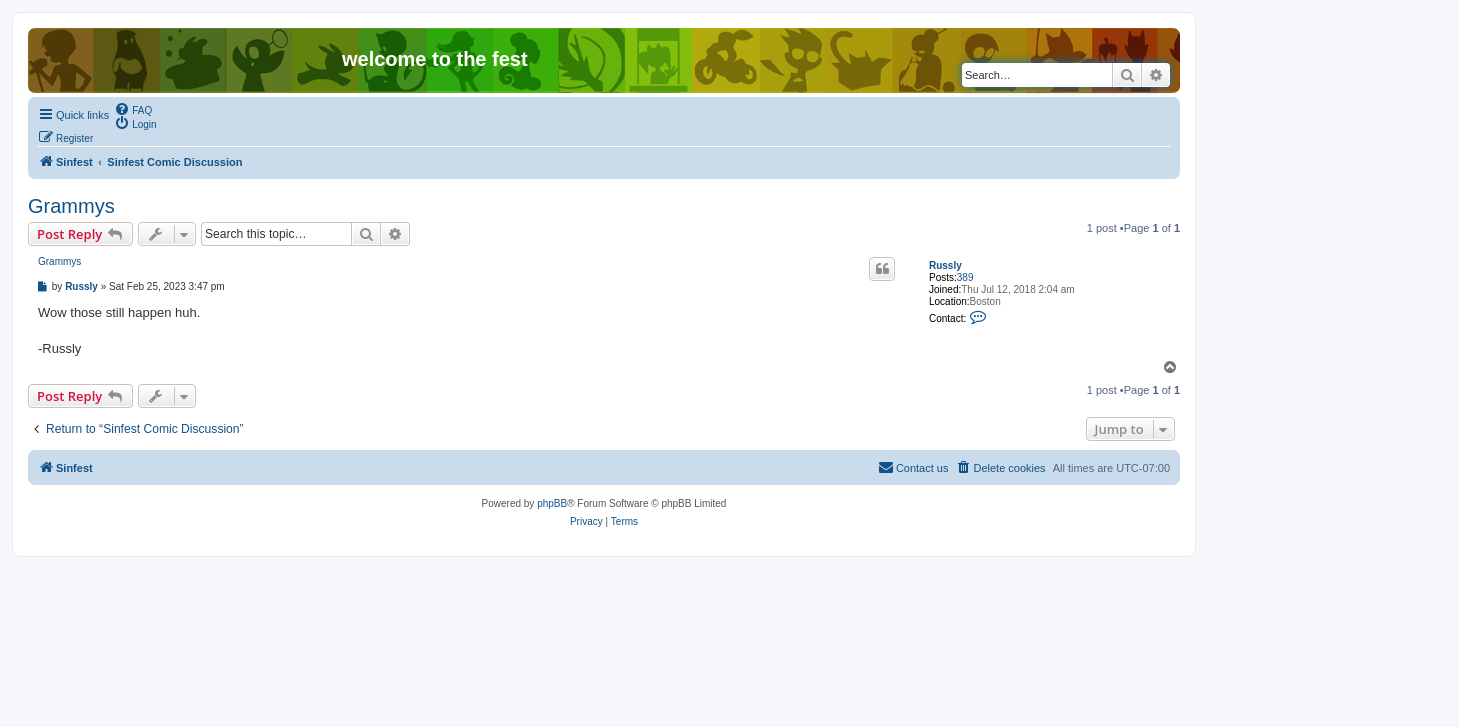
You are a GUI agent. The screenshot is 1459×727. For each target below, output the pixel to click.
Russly (945, 265)
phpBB (552, 503)
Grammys (71, 206)
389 (965, 277)
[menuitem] (133, 109)
